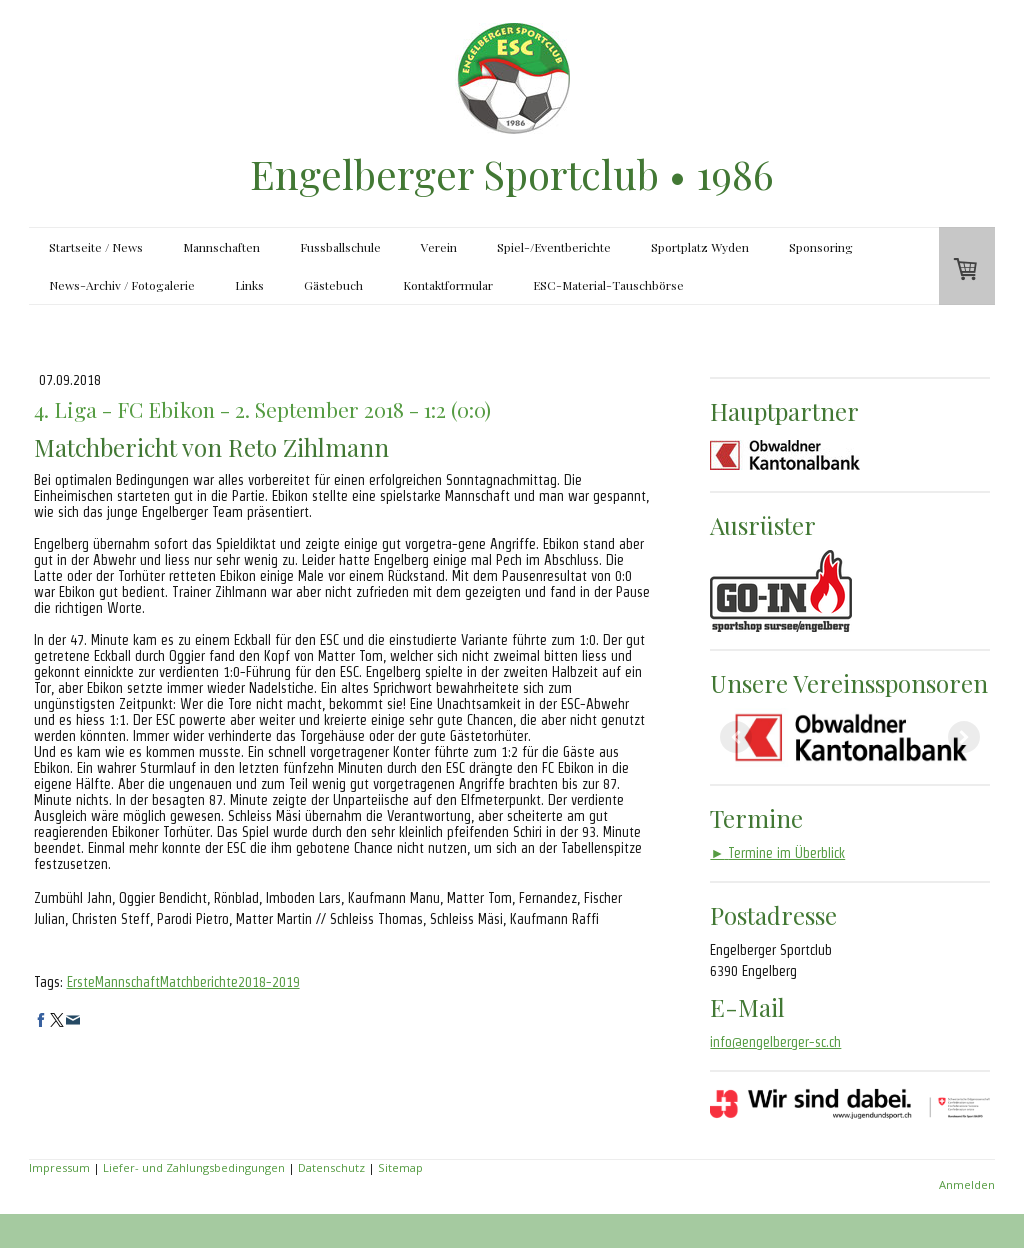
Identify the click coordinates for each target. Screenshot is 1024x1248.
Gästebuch (333, 285)
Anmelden (967, 1184)
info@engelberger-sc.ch (775, 1042)
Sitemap (400, 1167)
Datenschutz (331, 1167)
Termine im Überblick (777, 853)
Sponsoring (821, 247)
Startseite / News (96, 247)
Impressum (59, 1167)
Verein (439, 247)
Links (249, 285)
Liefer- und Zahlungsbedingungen (194, 1167)
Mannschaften (221, 247)
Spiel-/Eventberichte (554, 247)
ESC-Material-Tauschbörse (608, 285)
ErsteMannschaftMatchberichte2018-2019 (183, 982)
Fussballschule (340, 247)
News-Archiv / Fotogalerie (122, 285)
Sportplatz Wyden (700, 247)
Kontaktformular (448, 285)
